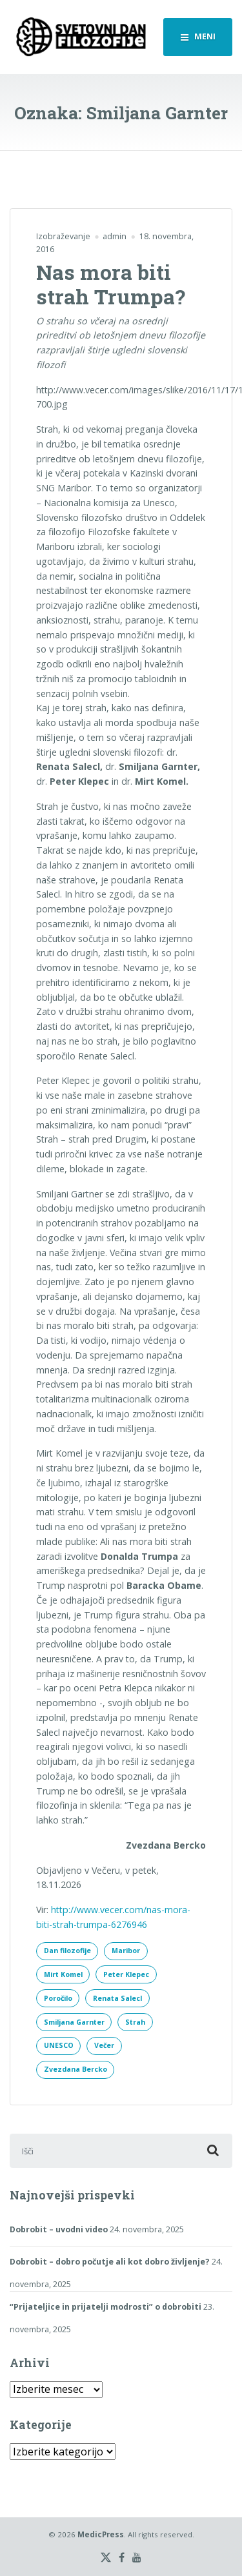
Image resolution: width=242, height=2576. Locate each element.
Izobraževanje (63, 236)
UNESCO (59, 2045)
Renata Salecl (117, 1998)
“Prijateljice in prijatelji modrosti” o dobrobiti (105, 2306)
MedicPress (100, 2534)
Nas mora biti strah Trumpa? (110, 284)
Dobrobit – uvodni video (59, 2229)
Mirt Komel (63, 1974)
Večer (104, 2045)
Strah (135, 2022)
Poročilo (58, 1998)
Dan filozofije (67, 1950)
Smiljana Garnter (74, 2022)
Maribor (126, 1950)
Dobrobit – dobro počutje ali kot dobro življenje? (110, 2261)
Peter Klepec (126, 1974)
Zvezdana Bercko (75, 2069)
